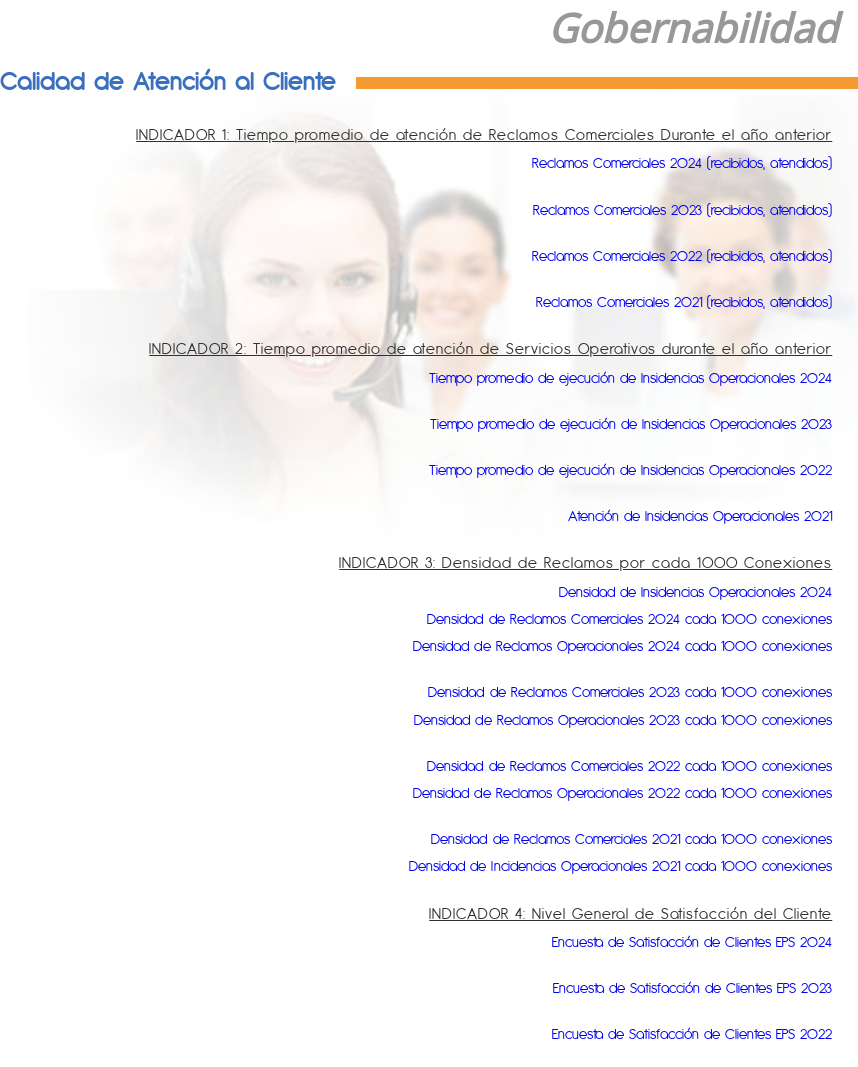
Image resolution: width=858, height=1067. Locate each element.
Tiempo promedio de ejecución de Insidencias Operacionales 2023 (600, 423)
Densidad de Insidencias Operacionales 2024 (674, 591)
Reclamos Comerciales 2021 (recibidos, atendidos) (660, 301)
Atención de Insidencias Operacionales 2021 (679, 515)
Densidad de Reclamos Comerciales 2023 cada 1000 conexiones (601, 691)
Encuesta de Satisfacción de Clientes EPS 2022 (669, 1033)
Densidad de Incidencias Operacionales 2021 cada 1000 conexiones (589, 865)
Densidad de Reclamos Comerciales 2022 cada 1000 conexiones (601, 765)
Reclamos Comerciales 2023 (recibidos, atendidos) (658, 209)
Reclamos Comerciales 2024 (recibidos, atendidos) (658, 162)
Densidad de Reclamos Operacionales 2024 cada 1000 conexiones (593, 645)
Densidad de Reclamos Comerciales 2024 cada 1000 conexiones (601, 618)
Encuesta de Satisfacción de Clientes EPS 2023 (670, 987)
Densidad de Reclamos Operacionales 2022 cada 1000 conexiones (593, 792)
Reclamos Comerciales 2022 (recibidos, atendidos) (658, 255)
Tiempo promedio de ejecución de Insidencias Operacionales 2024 (600, 377)
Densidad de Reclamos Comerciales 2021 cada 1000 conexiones (603, 838)
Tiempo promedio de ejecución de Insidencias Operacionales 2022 (600, 469)
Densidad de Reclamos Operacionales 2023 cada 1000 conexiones (593, 719)
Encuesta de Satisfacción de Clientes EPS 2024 (669, 941)
